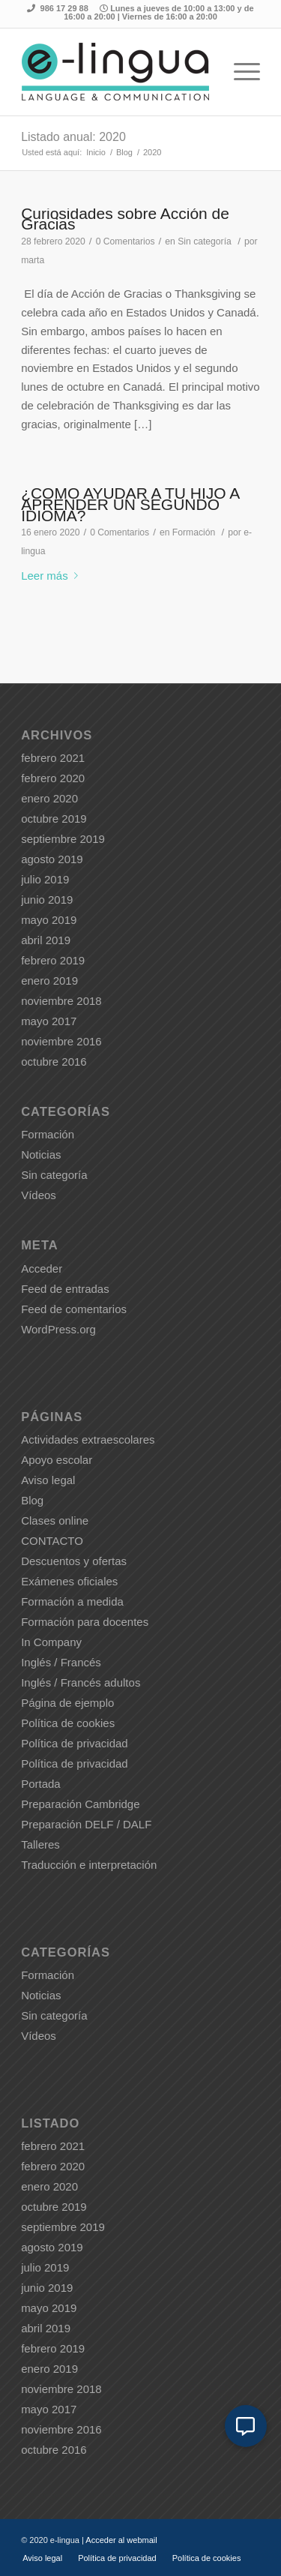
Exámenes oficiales (69, 1581)
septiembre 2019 (63, 838)
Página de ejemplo (67, 1702)
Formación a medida (72, 1601)
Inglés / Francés (61, 1662)
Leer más (52, 575)
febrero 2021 (53, 757)
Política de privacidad (74, 1743)
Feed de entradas (65, 1288)
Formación (193, 532)
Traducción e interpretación (89, 1864)
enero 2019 (49, 980)
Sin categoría (205, 241)
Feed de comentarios (74, 1309)
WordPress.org (58, 1329)
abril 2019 (45, 940)
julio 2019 (45, 879)
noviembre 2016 (61, 1041)
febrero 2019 (53, 960)
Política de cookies (68, 1723)
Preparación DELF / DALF (86, 1824)
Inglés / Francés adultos (80, 1682)
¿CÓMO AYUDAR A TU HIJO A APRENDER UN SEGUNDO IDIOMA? (130, 503)
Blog (32, 1500)
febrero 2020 (53, 778)
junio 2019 (47, 899)
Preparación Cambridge (80, 1804)
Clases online (54, 1520)
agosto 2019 (52, 859)
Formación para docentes (84, 1621)
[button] (246, 2426)
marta (32, 260)
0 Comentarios (125, 241)
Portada (41, 1783)
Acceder (41, 1268)
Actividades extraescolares (87, 1439)
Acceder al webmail (121, 2540)
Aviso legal (48, 1480)
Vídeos (38, 1195)
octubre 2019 (54, 818)
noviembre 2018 (61, 1000)
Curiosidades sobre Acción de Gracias (125, 219)
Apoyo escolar (56, 1459)
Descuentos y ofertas (74, 1561)
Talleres (40, 1844)
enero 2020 (49, 798)
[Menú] (239, 71)
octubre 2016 (54, 1061)
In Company (51, 1642)
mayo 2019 (48, 919)
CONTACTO (52, 1540)
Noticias (41, 1154)
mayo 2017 (48, 1021)
